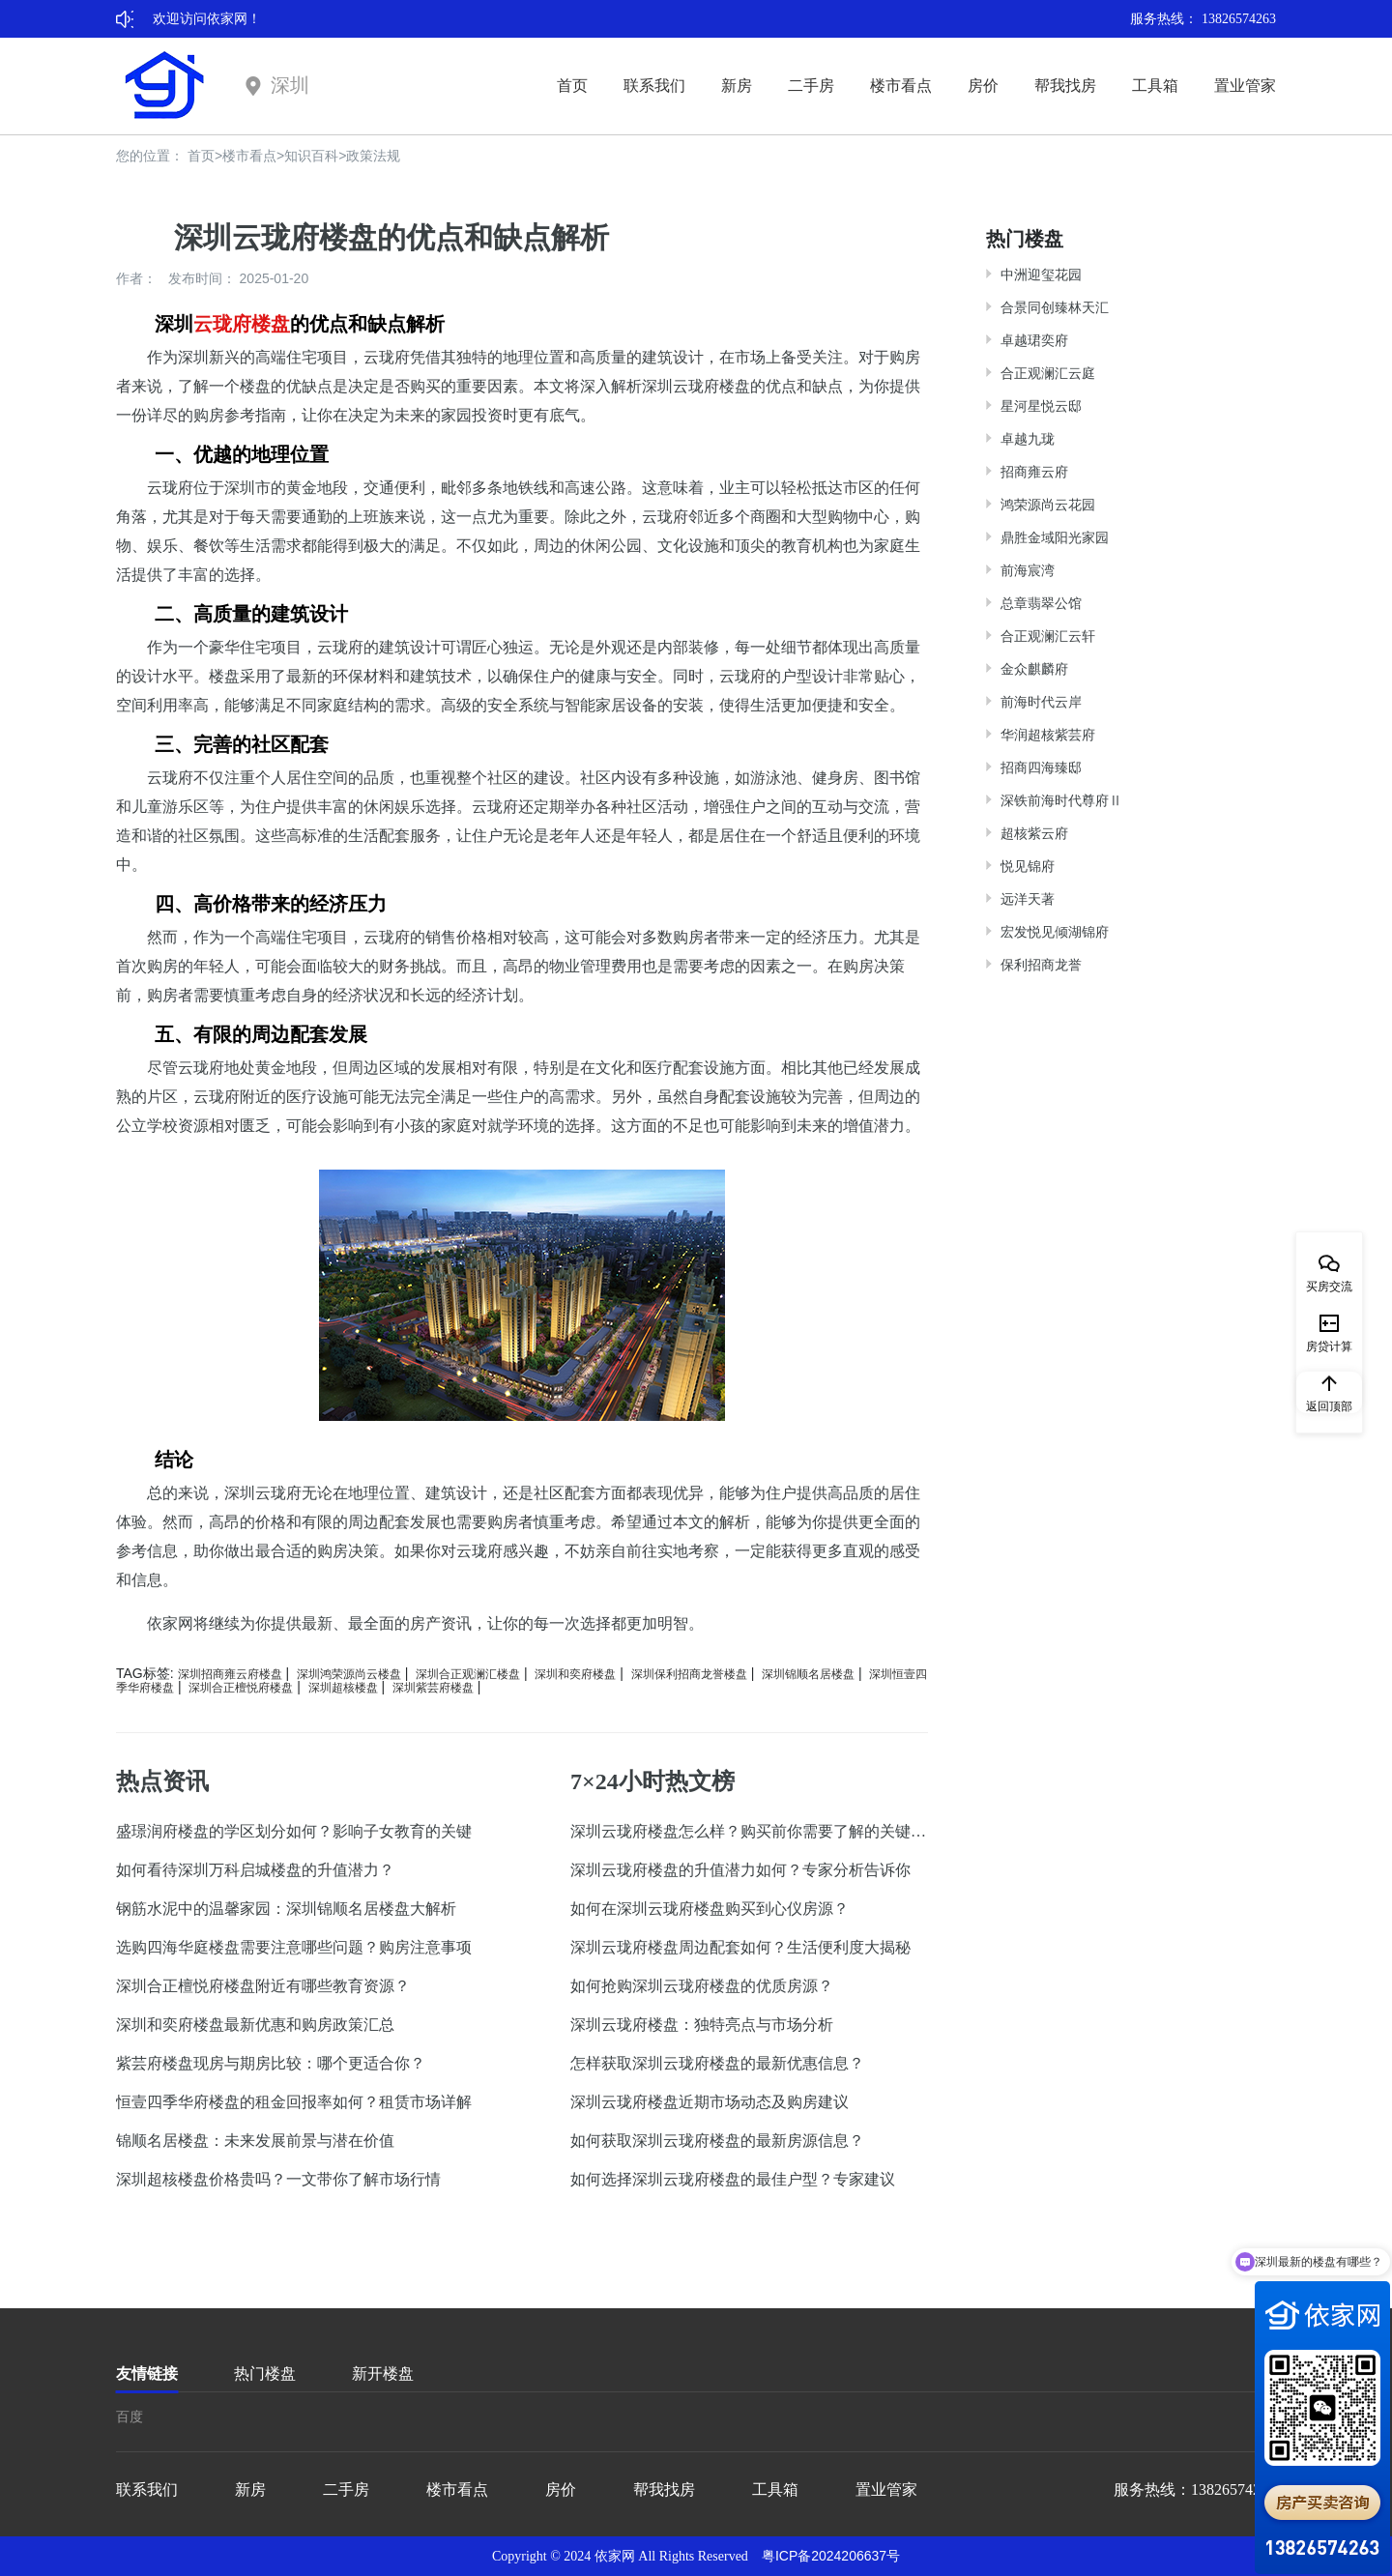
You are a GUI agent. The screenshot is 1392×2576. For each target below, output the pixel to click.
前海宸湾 (1027, 570)
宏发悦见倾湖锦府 (1054, 932)
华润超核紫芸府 (1047, 734)
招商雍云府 (1034, 471)
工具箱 (1155, 85)
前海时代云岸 (1041, 701)
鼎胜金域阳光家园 (1054, 537)
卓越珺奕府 (1034, 340)
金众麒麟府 (1034, 669)
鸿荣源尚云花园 (1047, 504)
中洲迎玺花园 (1041, 274)
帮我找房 (1065, 85)
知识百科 (311, 155)
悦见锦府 (1027, 866)
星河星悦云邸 (1041, 406)
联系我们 (654, 85)
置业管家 (1245, 85)
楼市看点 (901, 85)
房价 (983, 85)
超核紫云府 (1034, 833)
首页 (572, 85)
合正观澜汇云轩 (1047, 636)
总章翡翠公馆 (1041, 603)
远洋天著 (1027, 899)
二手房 (811, 85)
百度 (129, 2416)
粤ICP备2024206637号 (831, 2555)
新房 (736, 85)
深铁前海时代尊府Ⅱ (1061, 800)
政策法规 (373, 155)
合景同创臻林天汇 (1054, 307)
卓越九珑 (1027, 439)
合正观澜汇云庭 (1047, 373)
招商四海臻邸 (1041, 767)
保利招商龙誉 (1041, 964)
